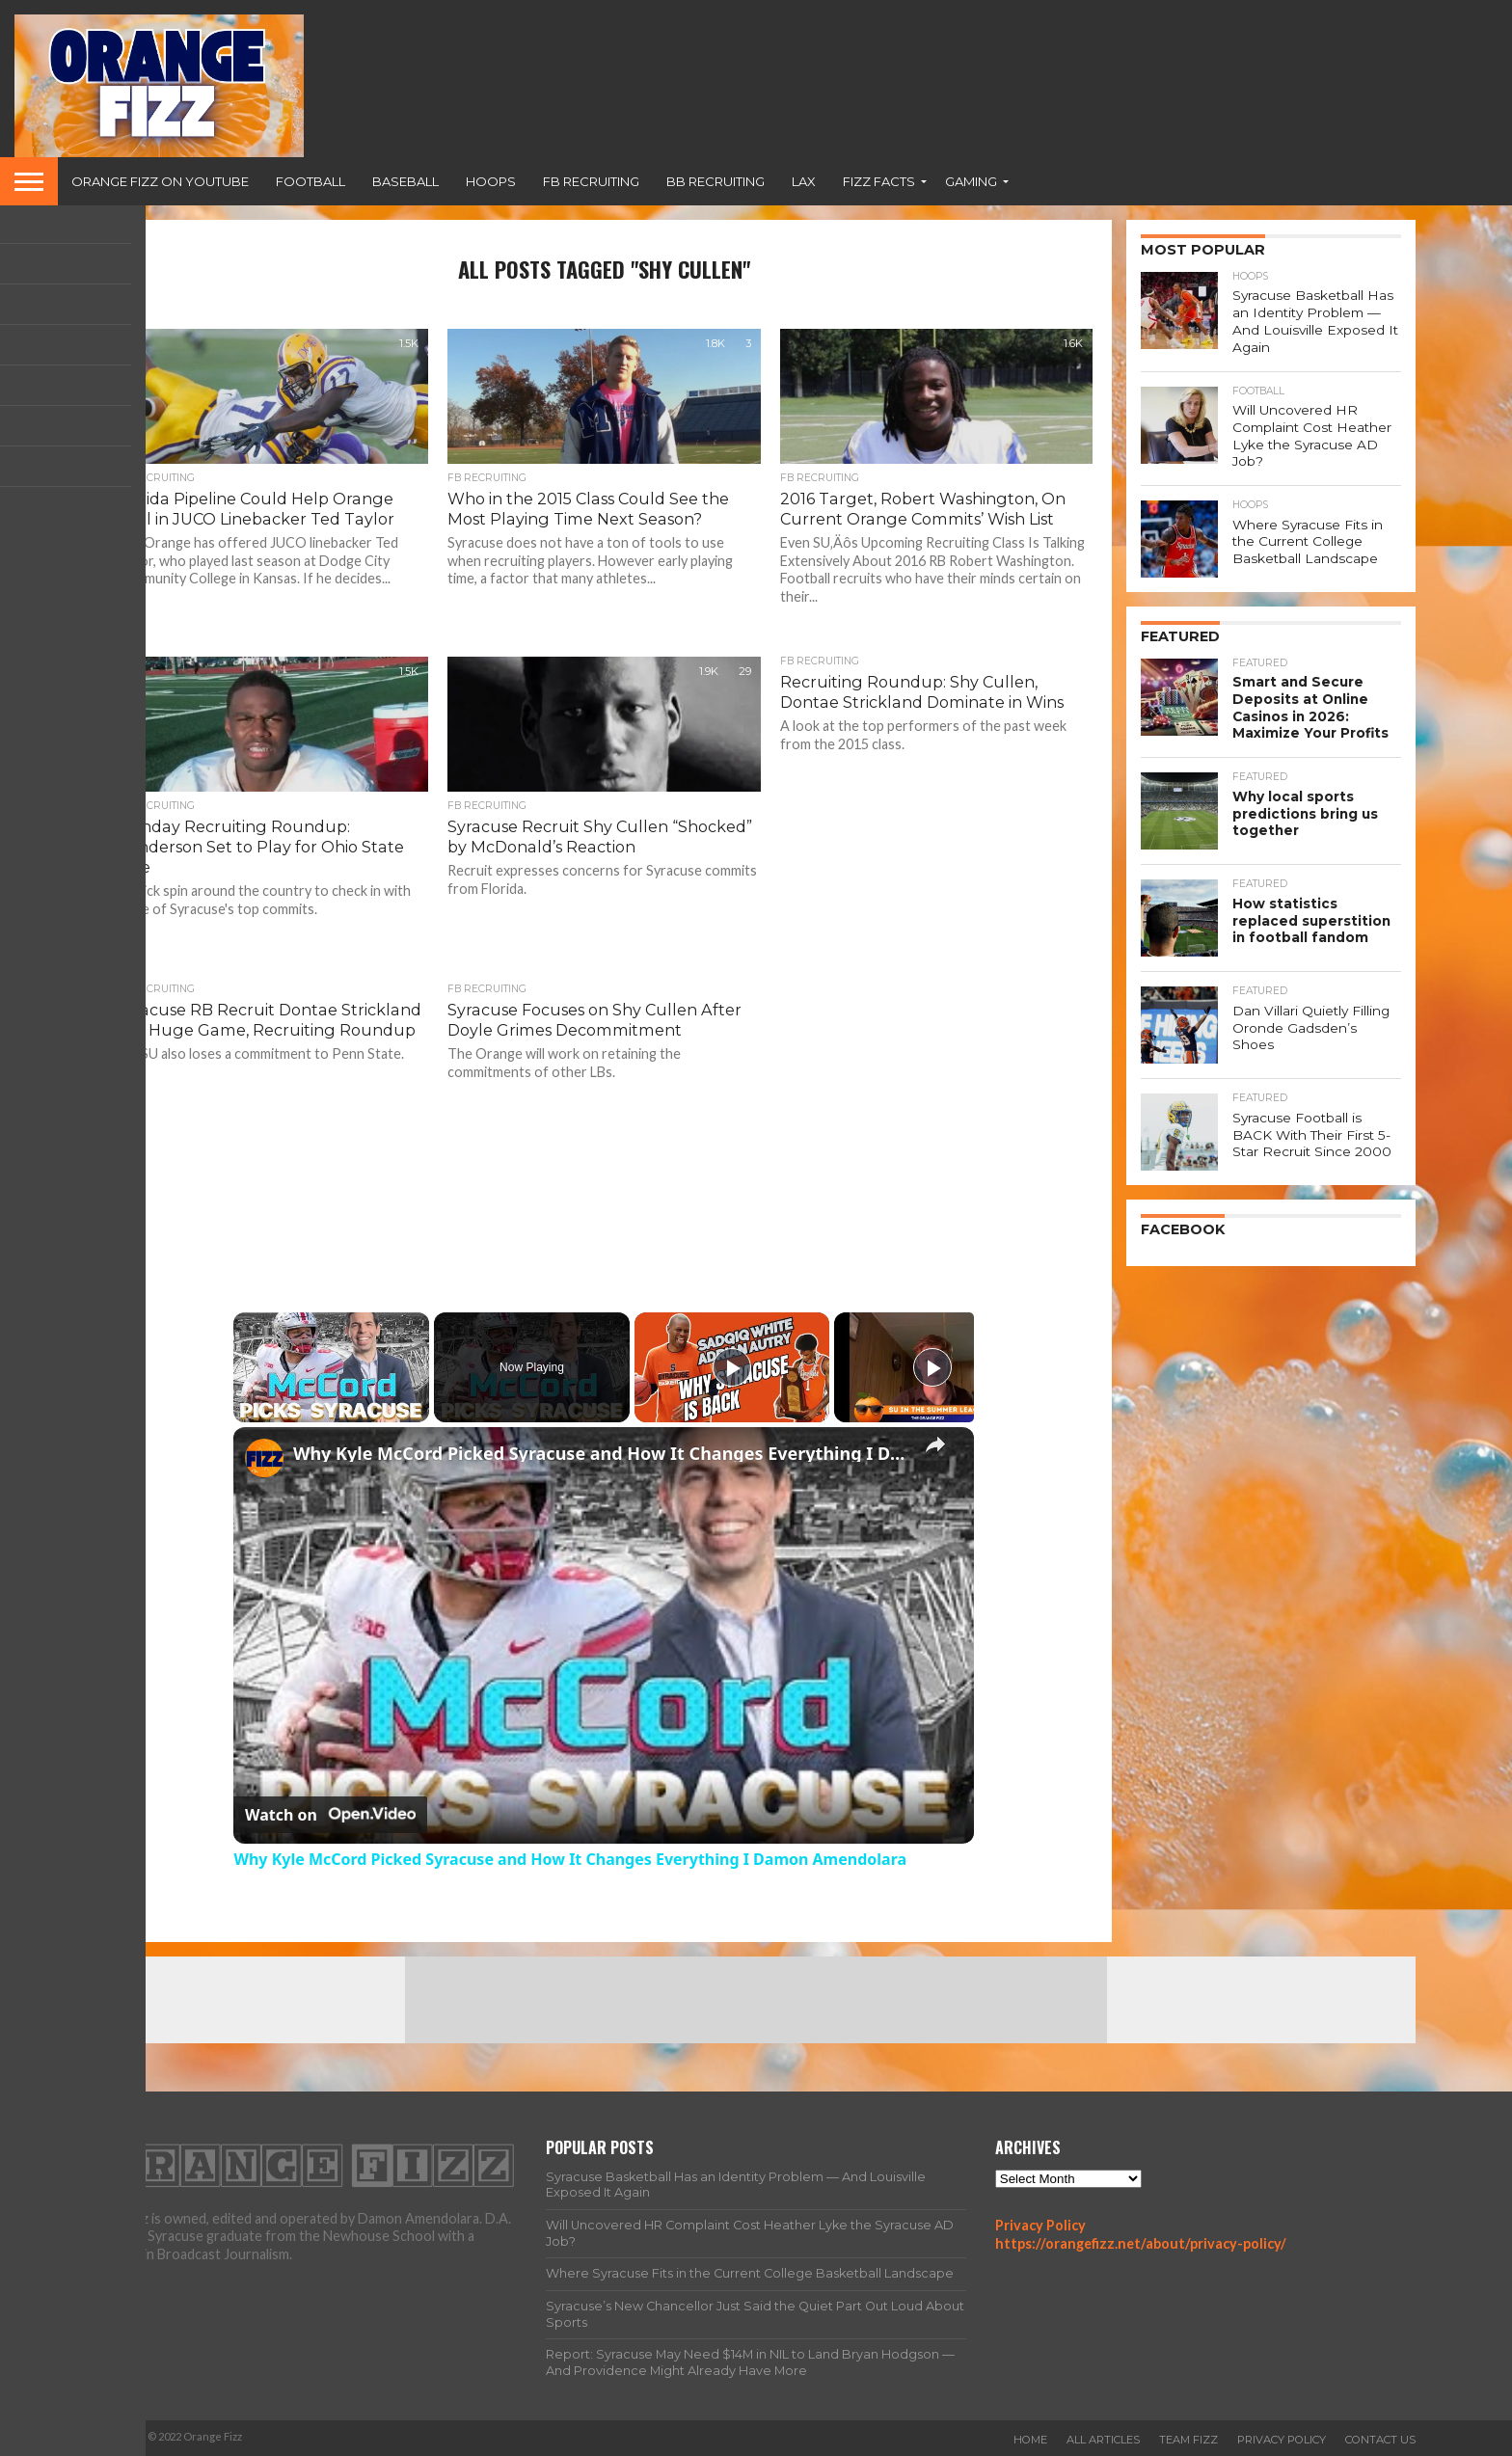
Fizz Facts (879, 181)
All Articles (1103, 2439)
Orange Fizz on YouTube (160, 181)
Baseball (405, 181)
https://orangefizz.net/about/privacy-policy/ (1140, 2243)
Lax (804, 181)
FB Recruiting (591, 181)
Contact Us (1380, 2439)
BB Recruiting (715, 181)
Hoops (491, 181)
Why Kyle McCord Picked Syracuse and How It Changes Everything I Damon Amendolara (600, 1453)
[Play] (732, 1367)
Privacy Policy (1040, 2225)
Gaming (971, 181)
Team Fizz (1188, 2439)
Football (310, 181)
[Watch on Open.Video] (330, 1814)
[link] (264, 1458)
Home (1030, 2439)
